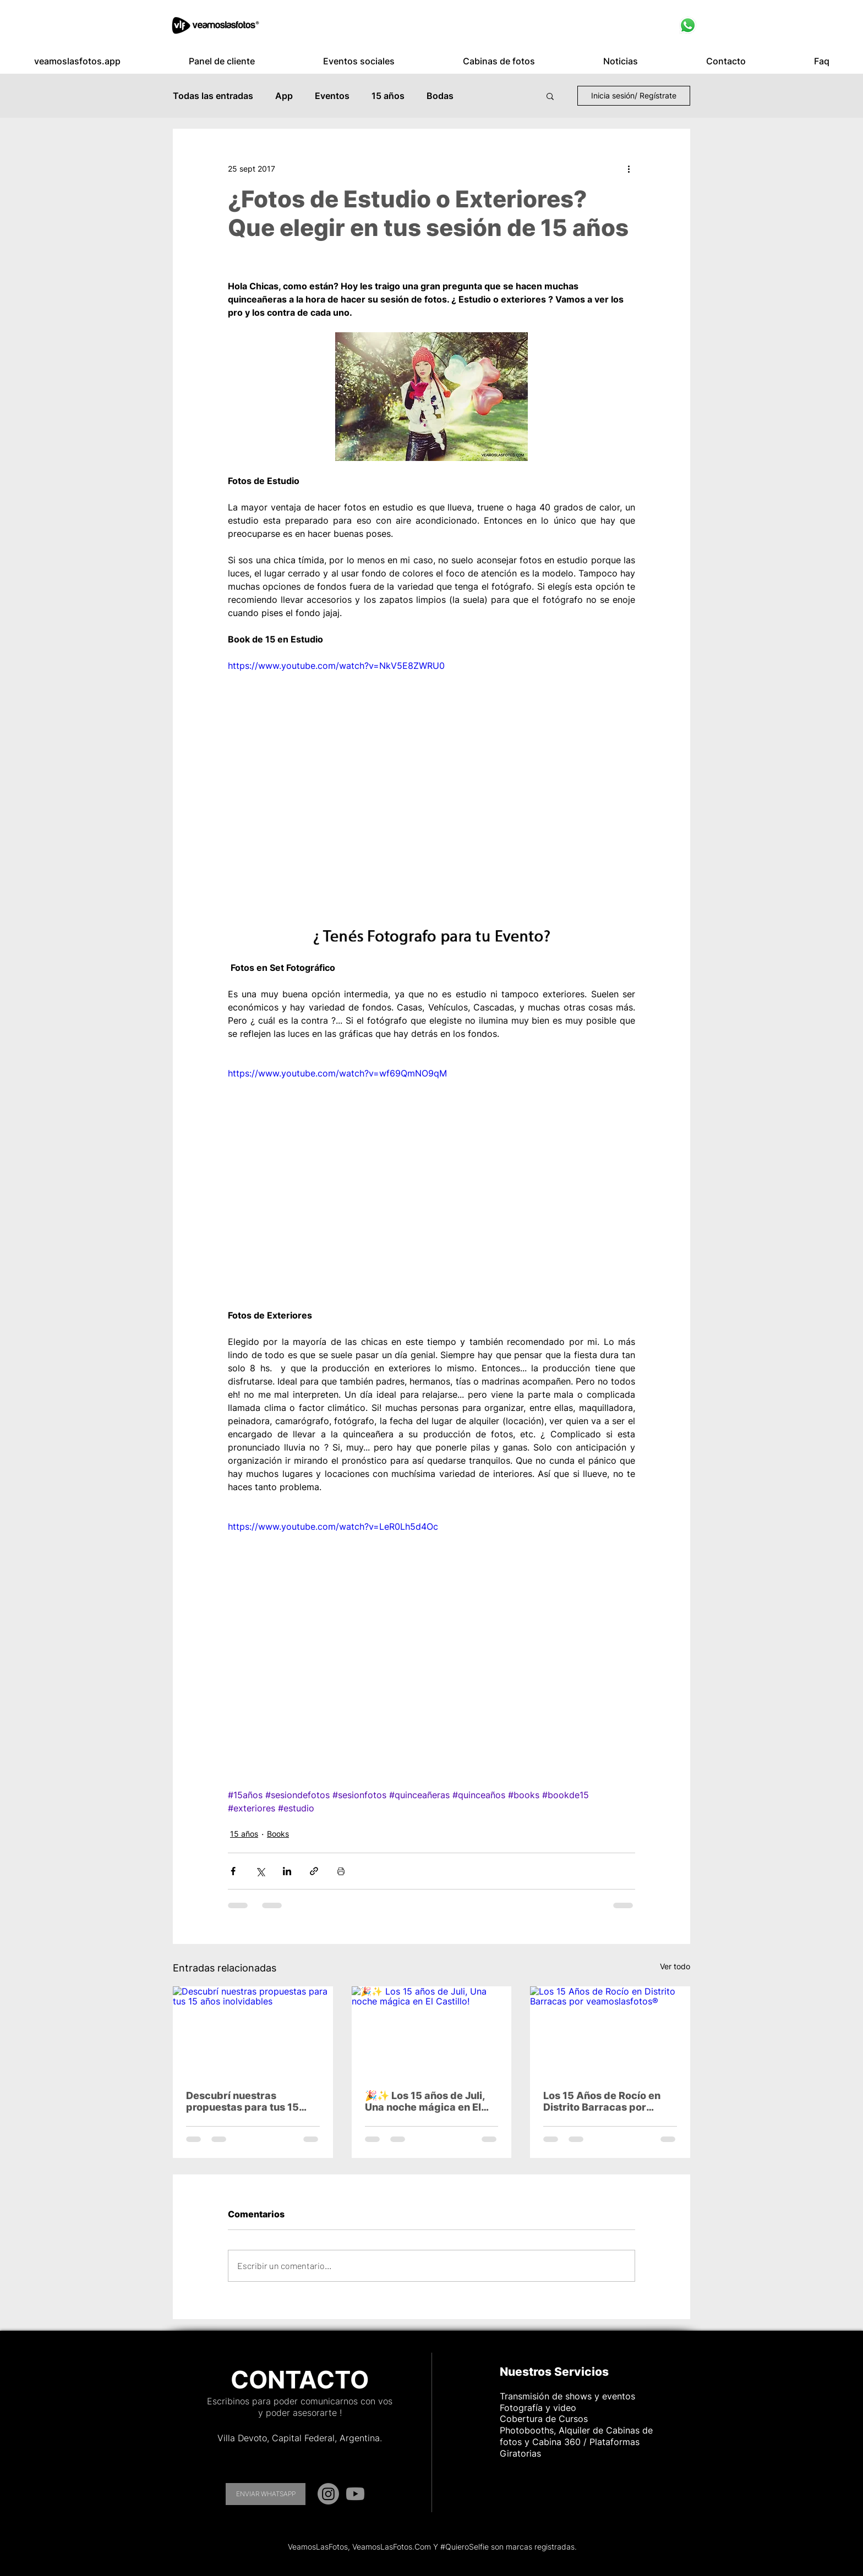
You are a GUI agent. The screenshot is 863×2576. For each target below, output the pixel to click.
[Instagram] (328, 2493)
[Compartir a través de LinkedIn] (287, 1871)
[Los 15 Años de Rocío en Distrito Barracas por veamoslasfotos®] (610, 2031)
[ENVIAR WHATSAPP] (265, 2494)
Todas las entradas (213, 95)
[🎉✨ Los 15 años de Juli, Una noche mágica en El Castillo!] (432, 2031)
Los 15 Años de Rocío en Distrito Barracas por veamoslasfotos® (601, 2101)
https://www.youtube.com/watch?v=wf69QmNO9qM (337, 1073)
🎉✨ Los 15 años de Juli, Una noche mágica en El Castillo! (425, 2101)
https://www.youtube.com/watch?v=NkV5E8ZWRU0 (336, 665)
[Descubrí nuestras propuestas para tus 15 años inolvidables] (253, 2031)
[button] (222, 61)
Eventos (332, 95)
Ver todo (675, 1966)
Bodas (440, 95)
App (284, 95)
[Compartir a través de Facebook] (233, 1871)
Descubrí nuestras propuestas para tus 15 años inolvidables (242, 2101)
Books (278, 1833)
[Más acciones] (628, 168)
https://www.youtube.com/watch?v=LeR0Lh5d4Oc (333, 1526)
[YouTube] (355, 2493)
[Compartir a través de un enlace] (314, 1871)
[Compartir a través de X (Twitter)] (260, 1871)
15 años (388, 95)
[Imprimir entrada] (341, 1871)
